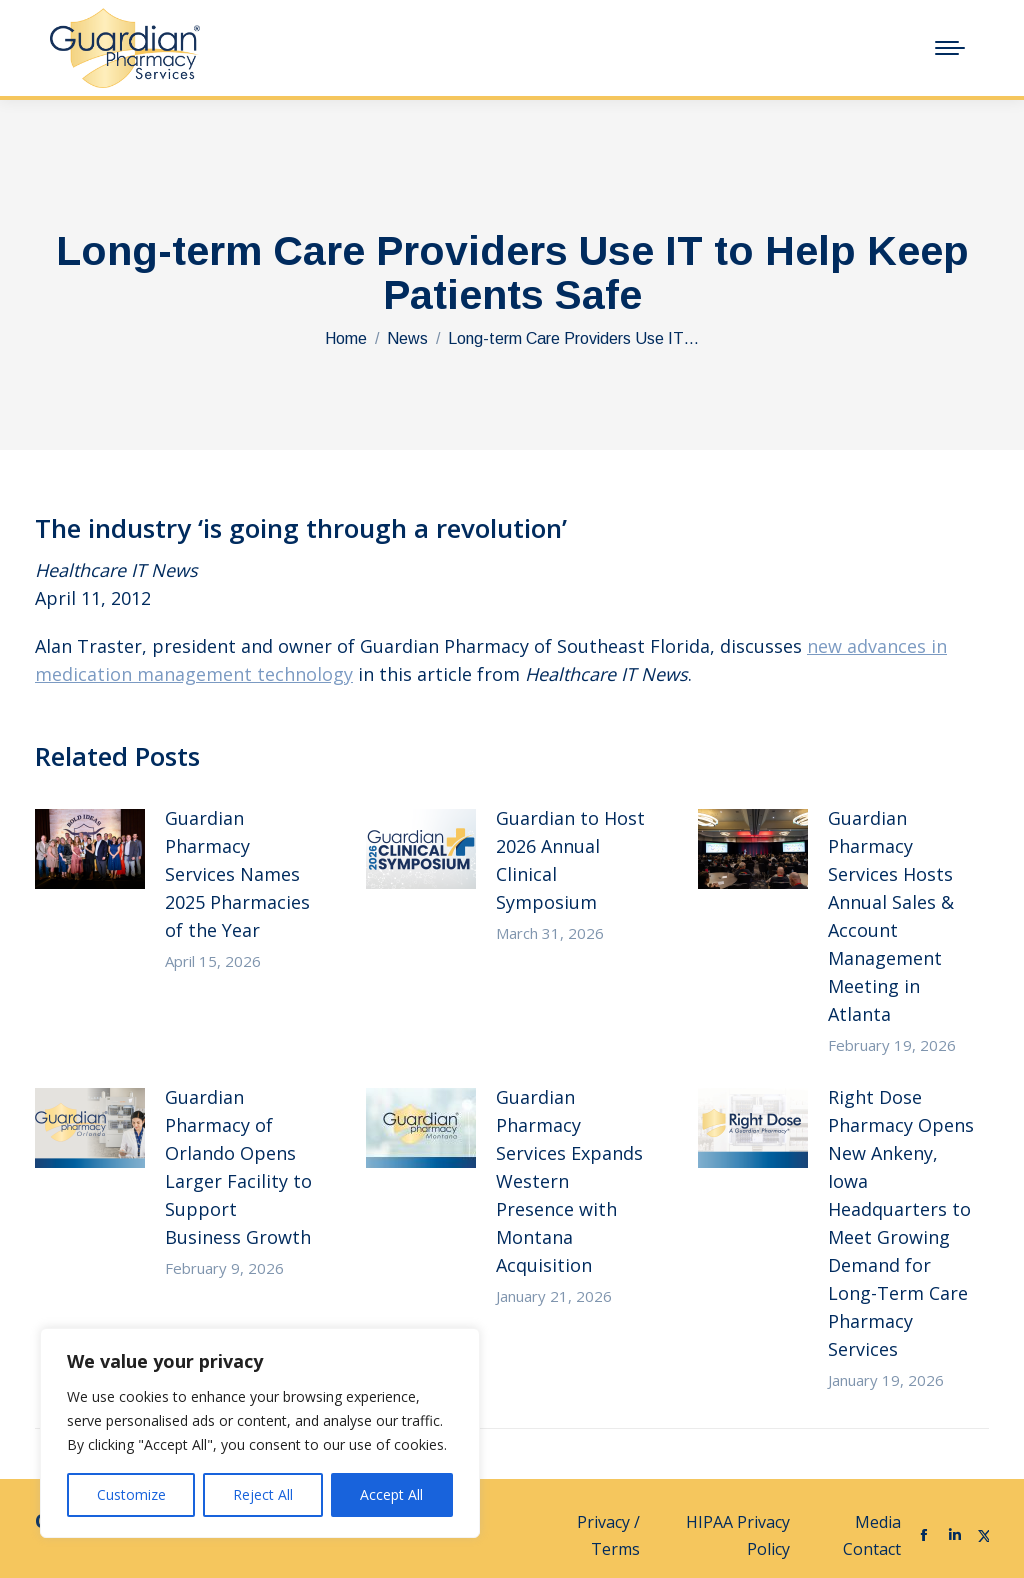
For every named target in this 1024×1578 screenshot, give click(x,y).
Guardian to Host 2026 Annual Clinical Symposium (570, 860)
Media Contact (872, 1535)
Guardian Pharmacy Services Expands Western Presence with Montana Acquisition (569, 1181)
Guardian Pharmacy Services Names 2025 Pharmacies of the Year (237, 874)
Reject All (263, 1494)
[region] (260, 1433)
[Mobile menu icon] (950, 48)
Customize (131, 1494)
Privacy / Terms (608, 1535)
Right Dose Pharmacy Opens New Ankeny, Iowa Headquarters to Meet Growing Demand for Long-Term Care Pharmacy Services (901, 1223)
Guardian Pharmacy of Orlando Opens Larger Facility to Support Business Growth (238, 1167)
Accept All (391, 1494)
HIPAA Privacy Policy (738, 1535)
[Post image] (90, 849)
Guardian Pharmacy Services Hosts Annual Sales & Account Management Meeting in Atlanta (891, 916)
